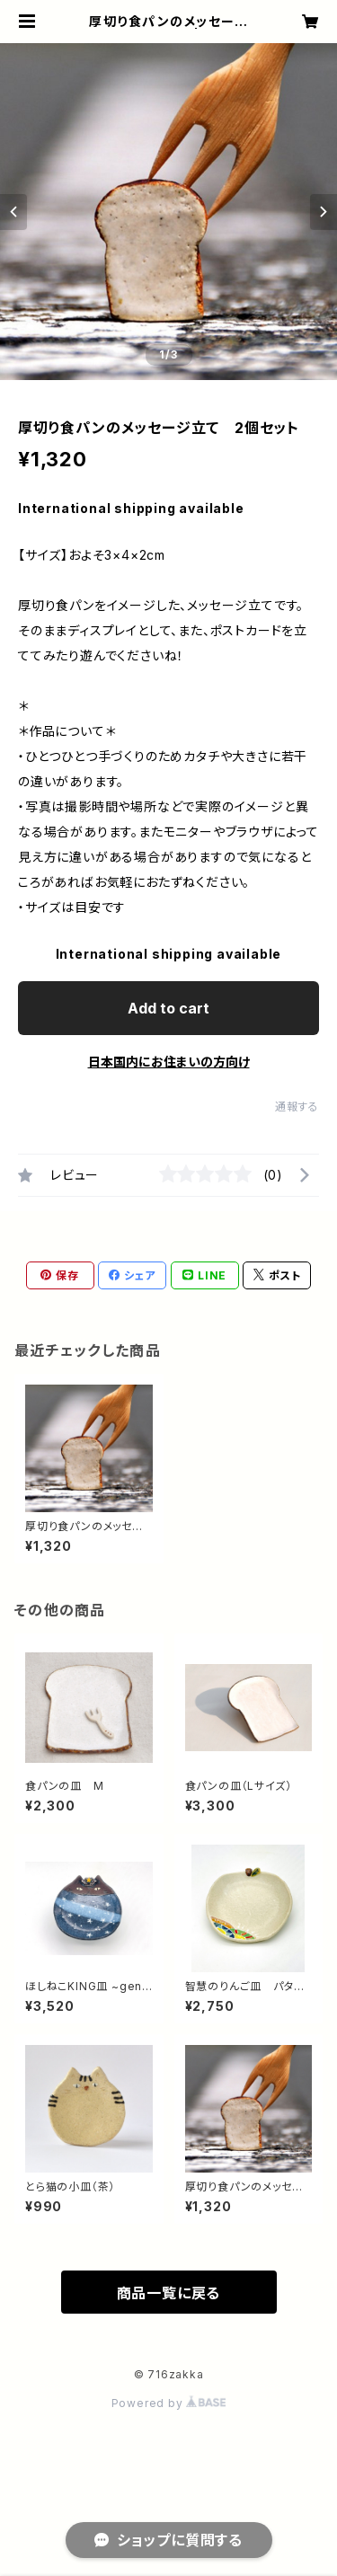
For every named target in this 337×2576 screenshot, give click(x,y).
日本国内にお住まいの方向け (169, 1061)
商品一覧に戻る (169, 2293)
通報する (297, 1106)
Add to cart (168, 1008)
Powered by (168, 2403)
